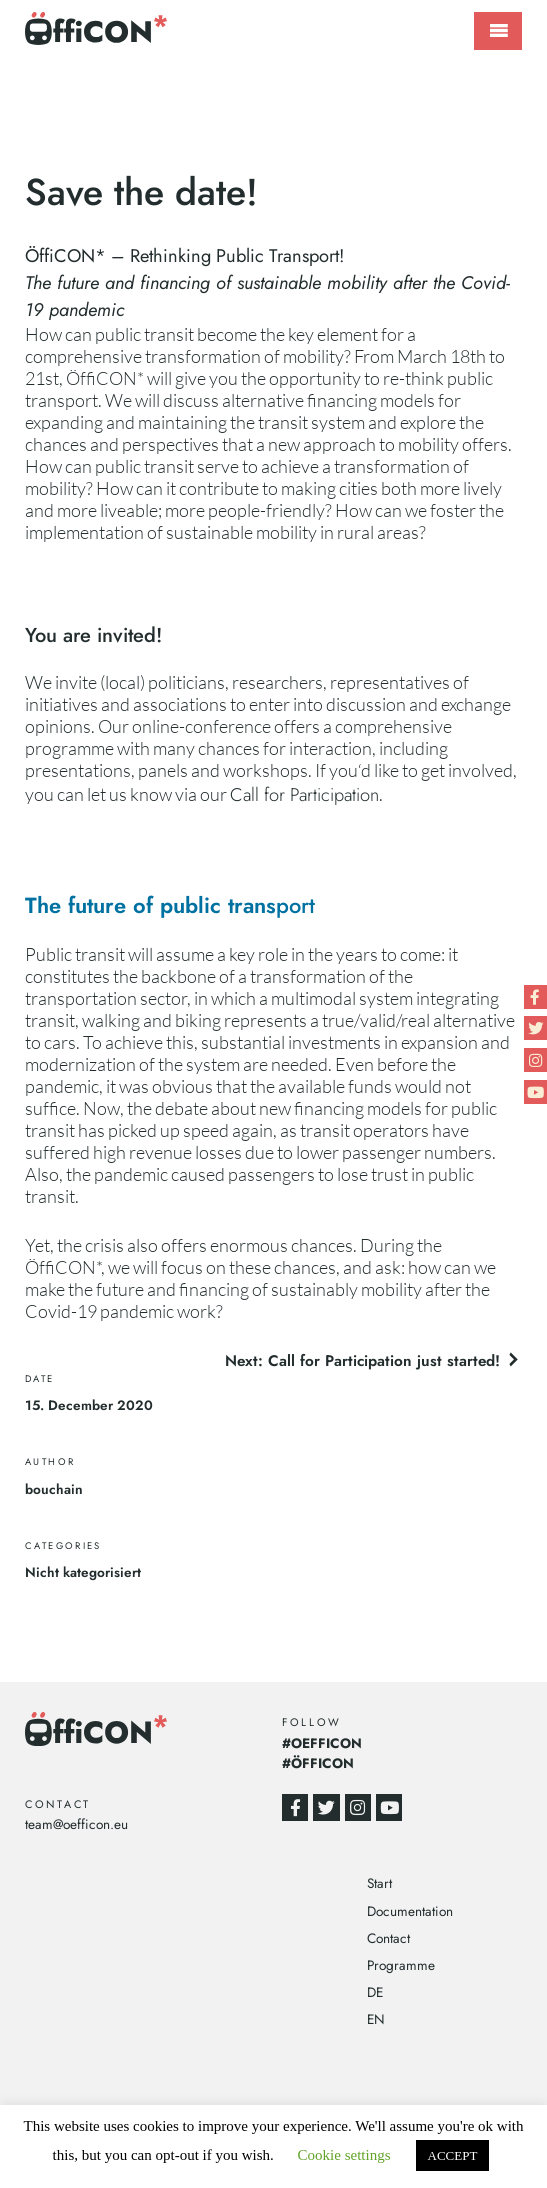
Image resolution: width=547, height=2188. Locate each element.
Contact (388, 1938)
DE (375, 1992)
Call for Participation (304, 794)
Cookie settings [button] (344, 2155)
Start (379, 1883)
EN (376, 2019)
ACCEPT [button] (453, 2155)
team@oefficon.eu (76, 1824)
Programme (401, 1965)
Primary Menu (498, 31)
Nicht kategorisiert (83, 1572)
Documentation (410, 1911)
